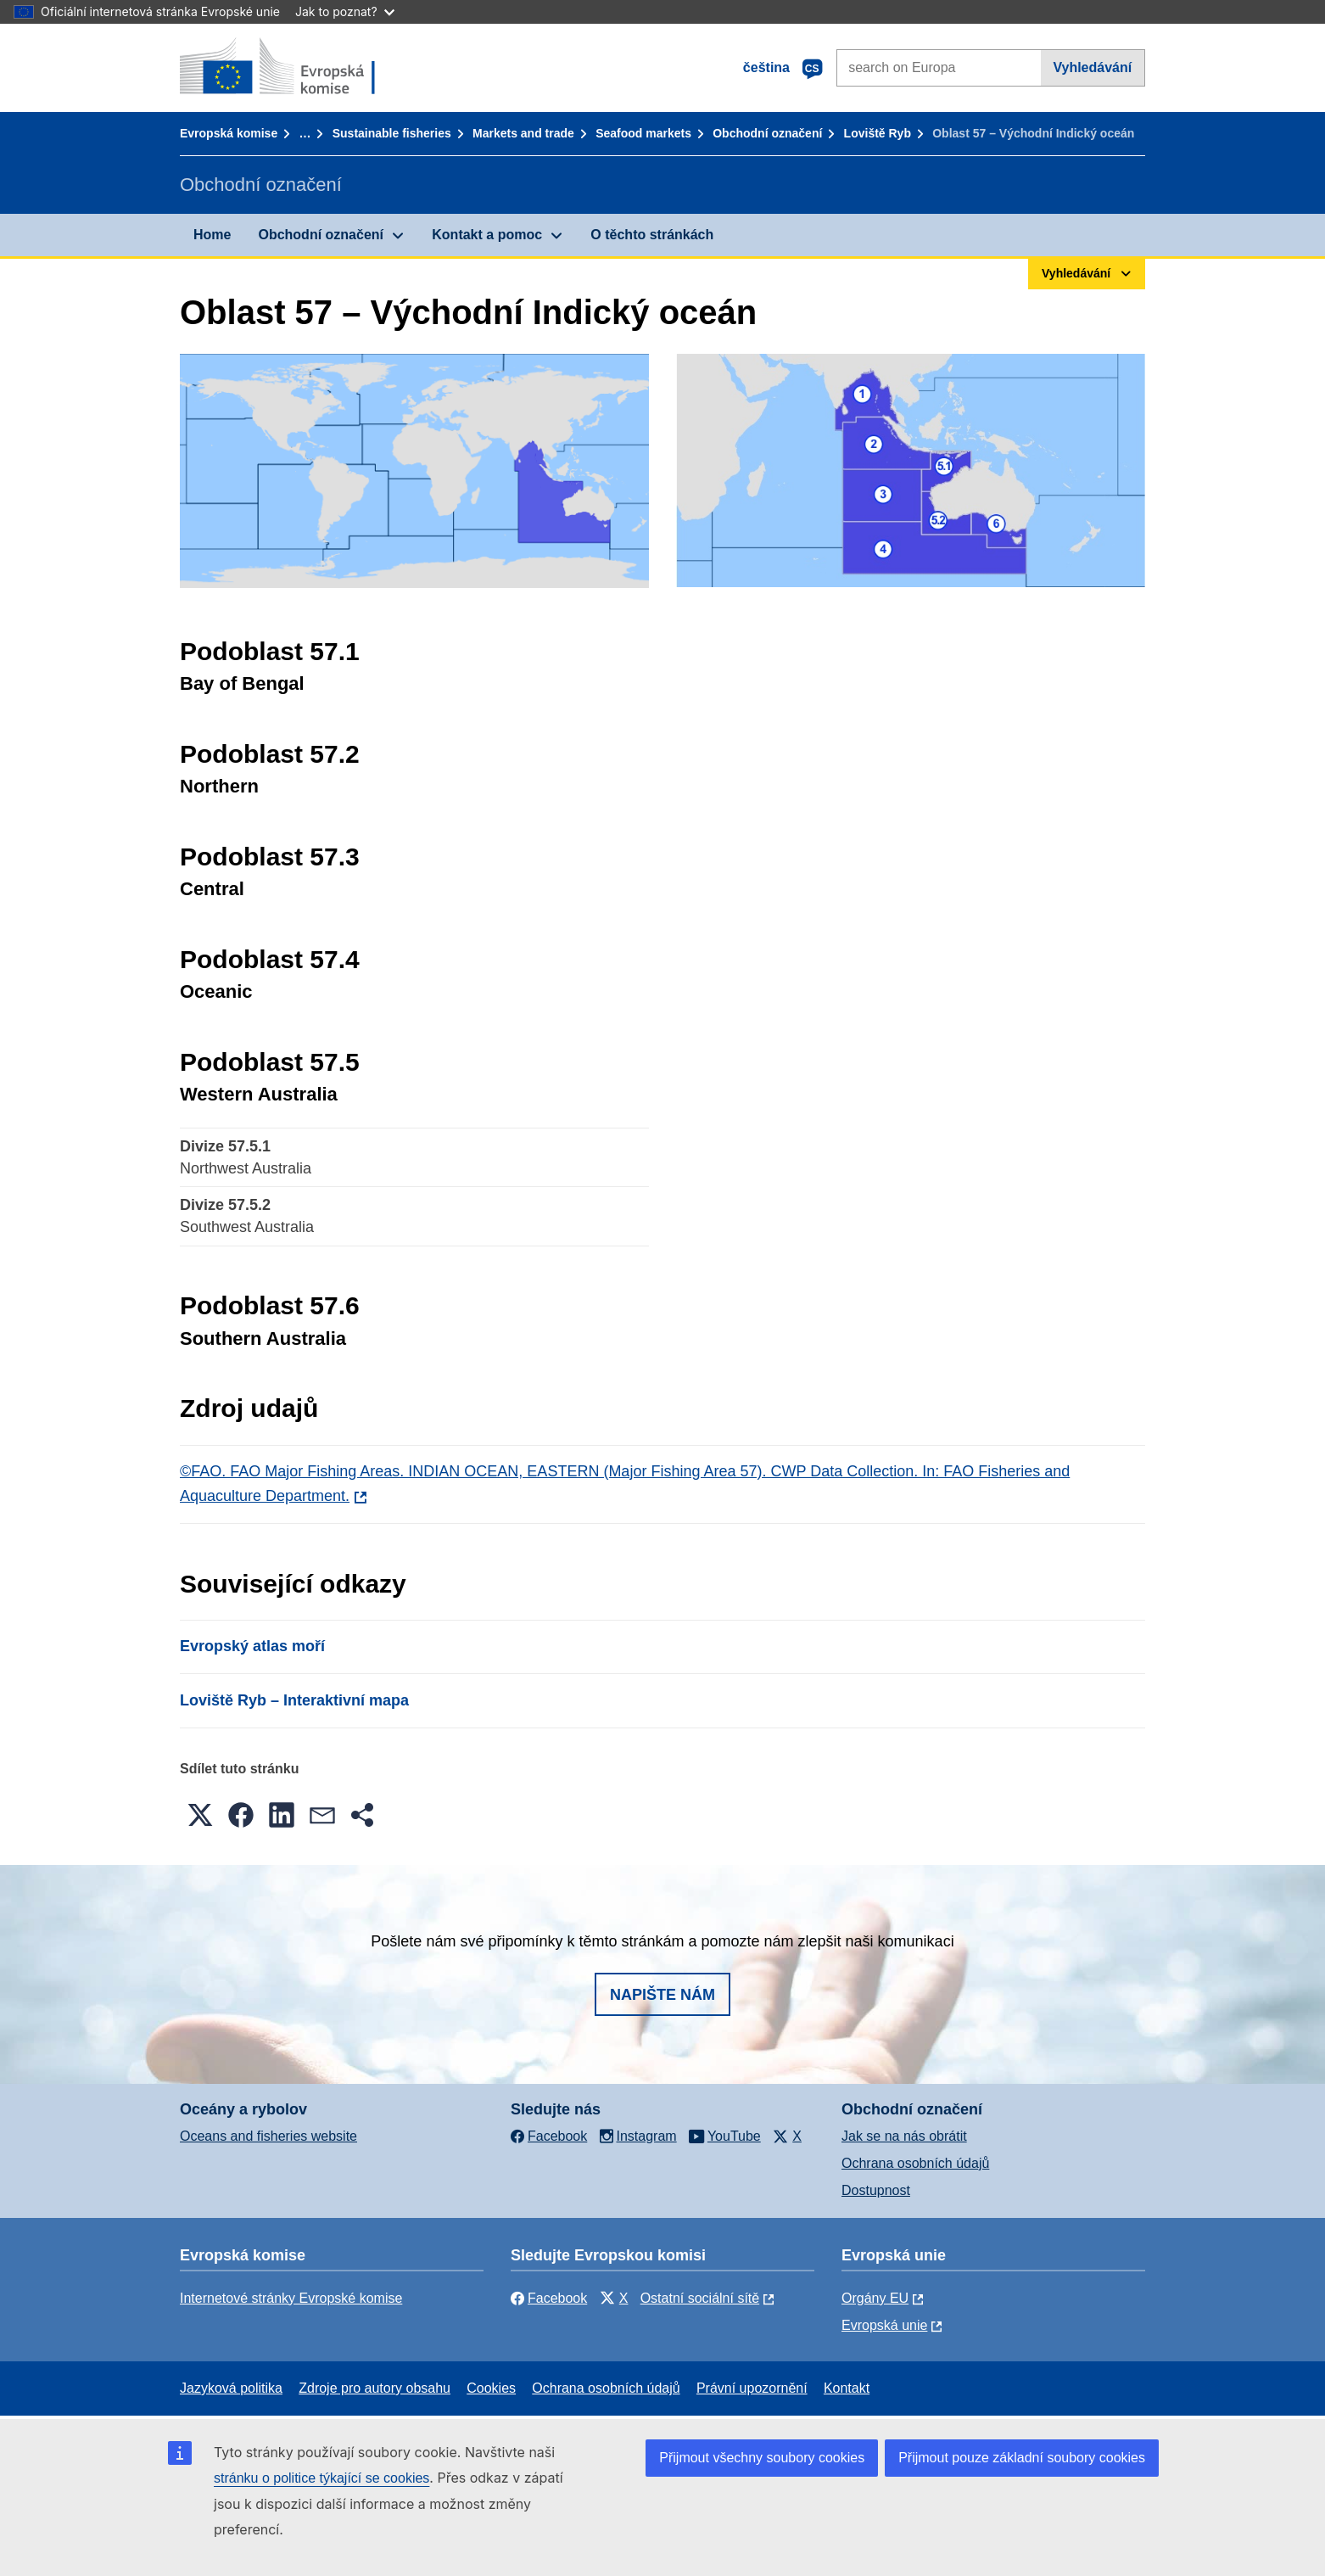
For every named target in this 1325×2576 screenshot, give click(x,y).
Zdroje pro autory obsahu (374, 2388)
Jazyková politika (231, 2388)
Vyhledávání (1092, 67)
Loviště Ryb (877, 133)
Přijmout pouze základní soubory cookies (1021, 2457)
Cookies (491, 2388)
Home (212, 234)
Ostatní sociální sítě (700, 2298)
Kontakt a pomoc (487, 234)
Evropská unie (884, 2325)
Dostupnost (875, 2190)
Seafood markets (643, 133)
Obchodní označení (767, 133)
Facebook (549, 2298)
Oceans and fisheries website (268, 2136)
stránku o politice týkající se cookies (321, 2478)
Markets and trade (523, 133)
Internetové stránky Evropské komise (291, 2298)
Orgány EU (874, 2298)
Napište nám (662, 1994)
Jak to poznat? (344, 11)
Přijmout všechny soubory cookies (761, 2457)
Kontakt (846, 2388)
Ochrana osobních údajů (915, 2163)
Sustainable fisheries (392, 133)
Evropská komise (228, 133)
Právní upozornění (752, 2388)
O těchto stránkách (651, 234)
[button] (200, 1815)
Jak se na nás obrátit (904, 2136)
